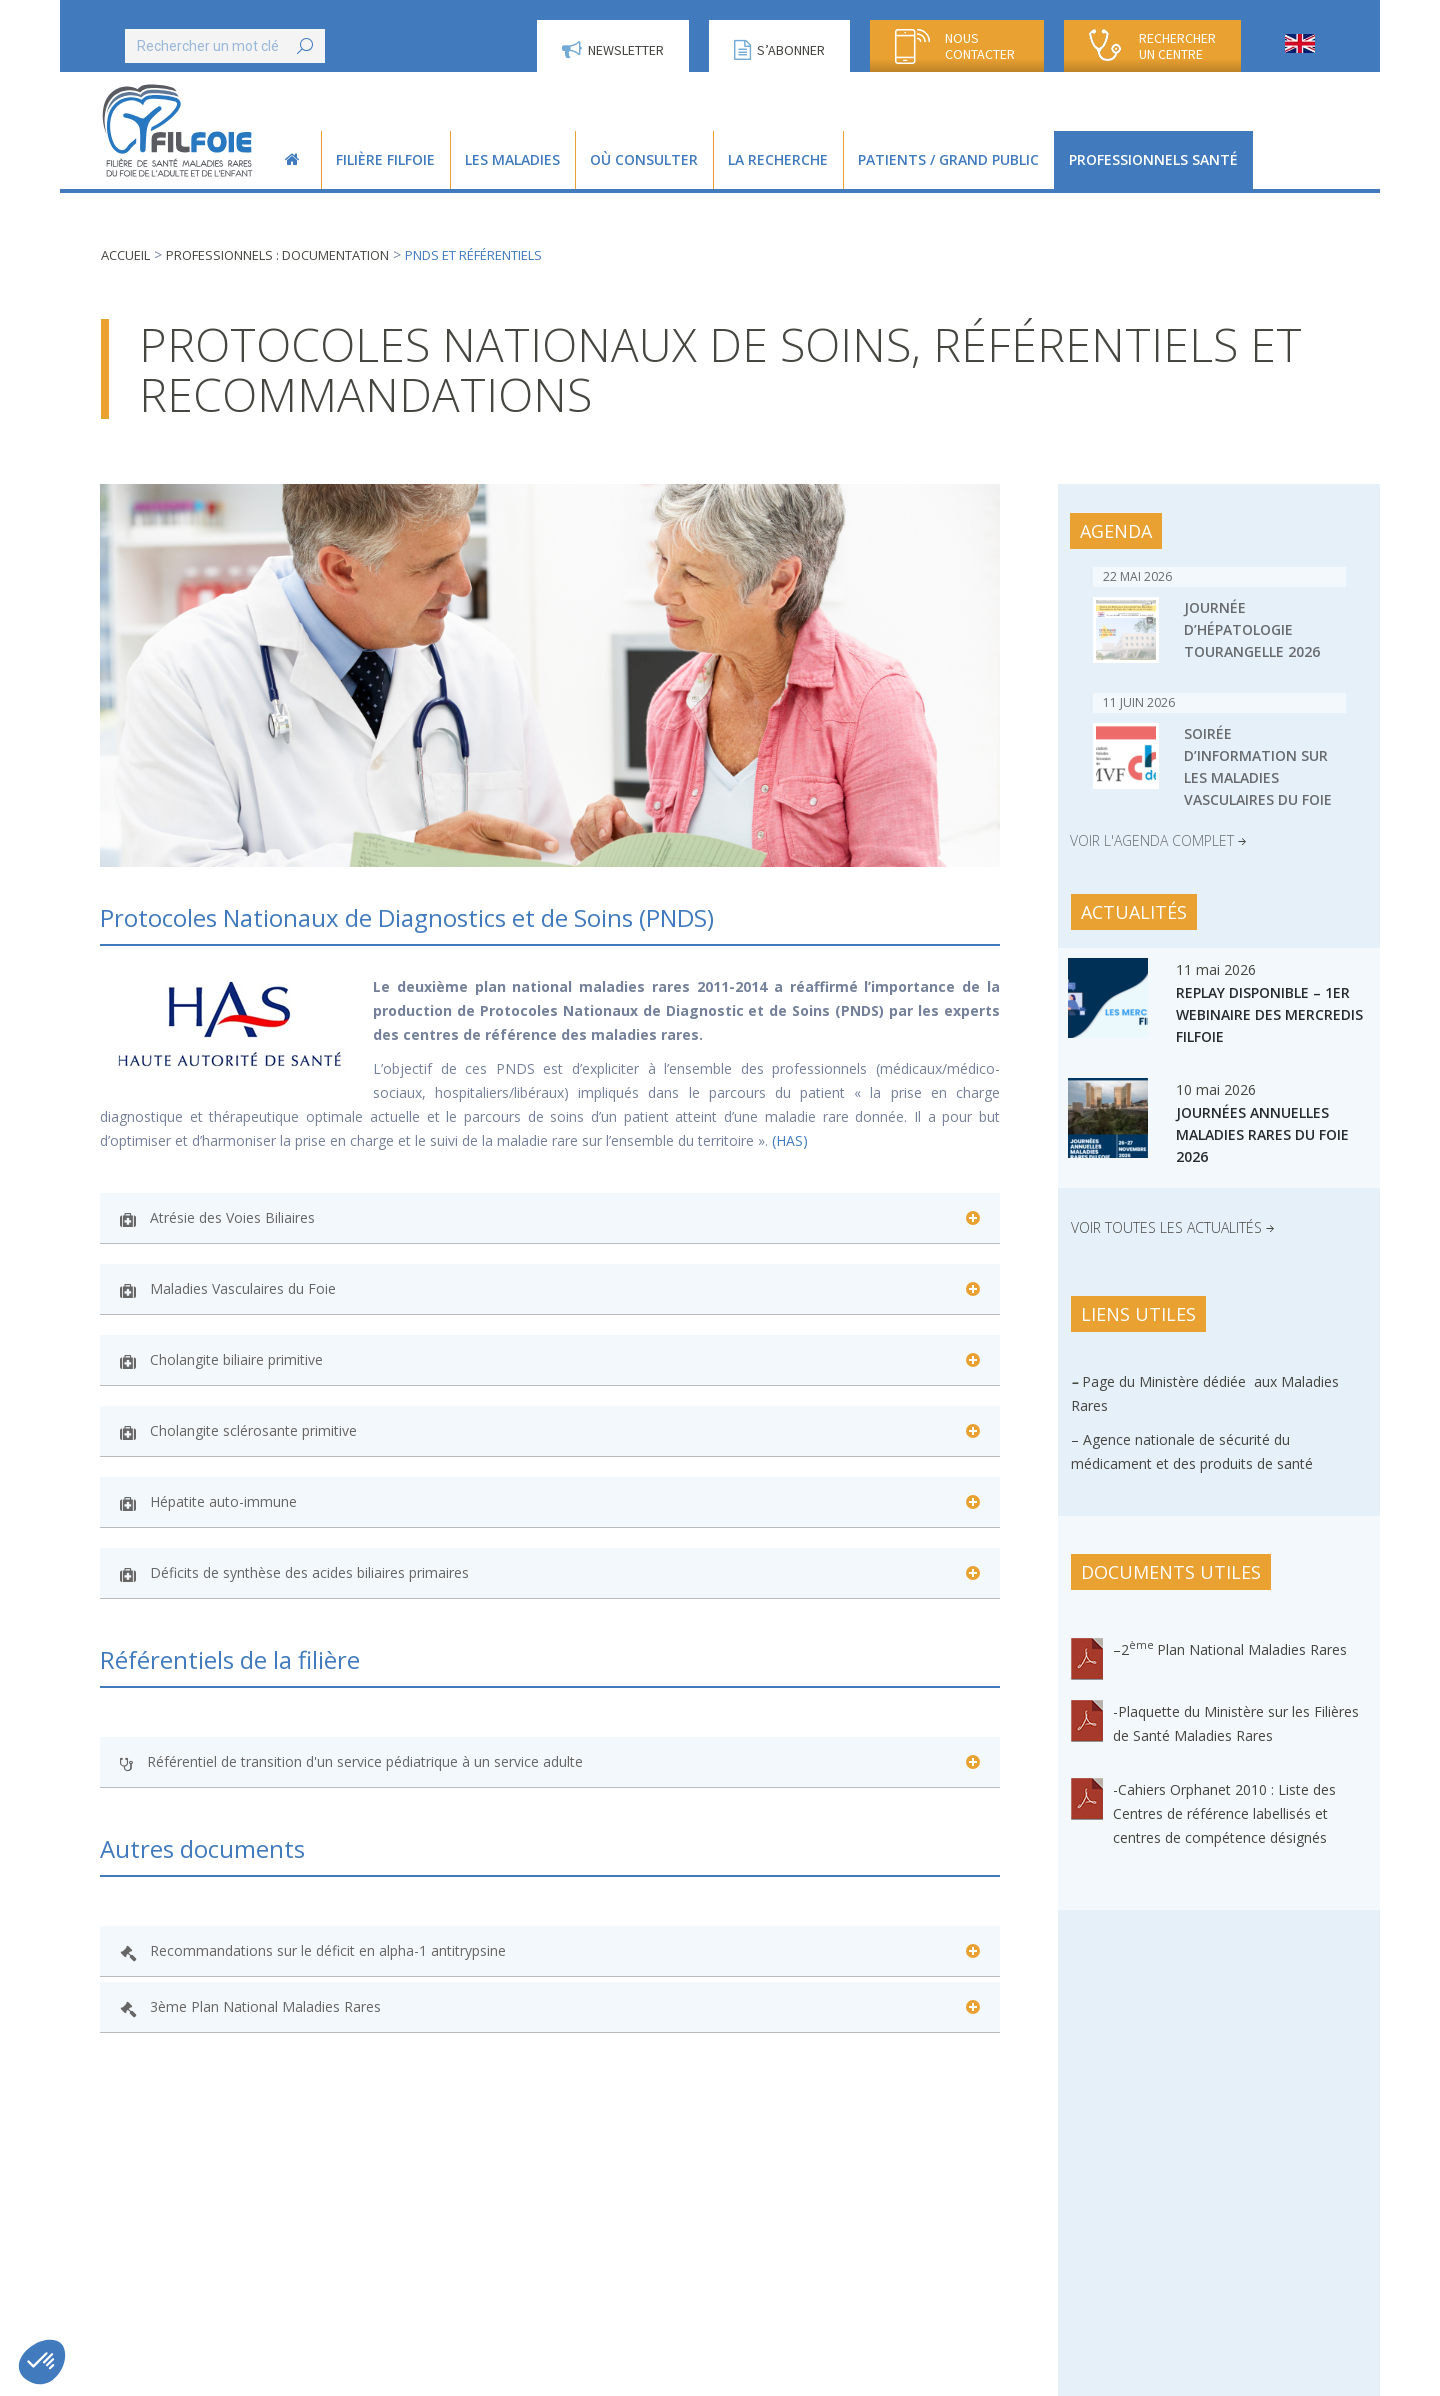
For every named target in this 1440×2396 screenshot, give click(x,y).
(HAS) (792, 1140)
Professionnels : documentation (277, 255)
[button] (42, 2362)
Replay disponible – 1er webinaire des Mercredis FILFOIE (1269, 1014)
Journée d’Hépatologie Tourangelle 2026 (1252, 629)
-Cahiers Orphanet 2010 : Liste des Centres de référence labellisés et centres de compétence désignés (1224, 1813)
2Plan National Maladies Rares (1234, 1649)
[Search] (225, 46)
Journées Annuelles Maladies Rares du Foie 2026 (1262, 1134)
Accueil (125, 255)
